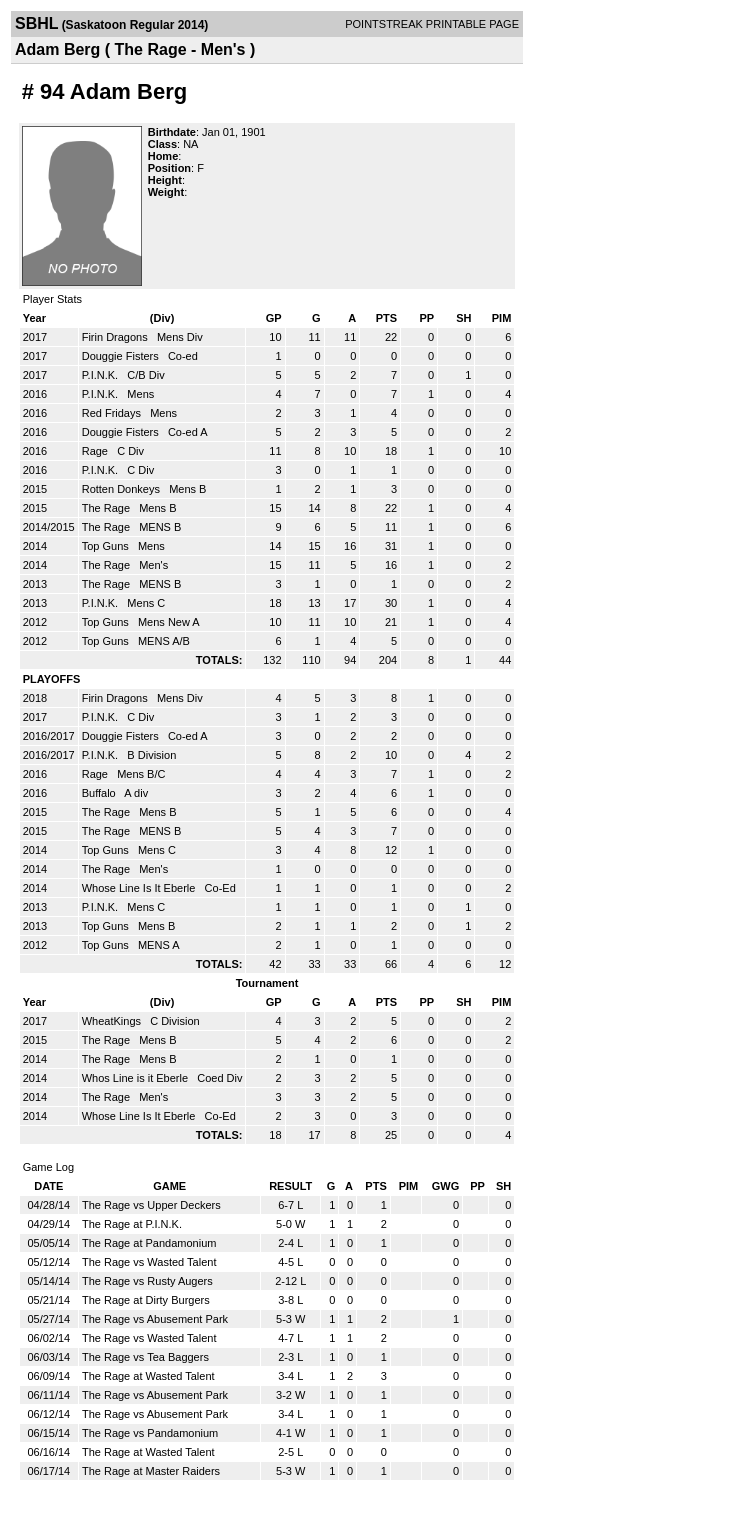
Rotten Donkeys (122, 489)
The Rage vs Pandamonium (150, 1433)
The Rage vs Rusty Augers (147, 1281)
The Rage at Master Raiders (151, 1471)
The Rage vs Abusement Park (155, 1319)
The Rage (107, 508)
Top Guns (107, 546)
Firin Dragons (116, 337)
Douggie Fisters (122, 356)
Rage (96, 451)
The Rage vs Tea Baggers (145, 1357)
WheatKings (113, 1021)
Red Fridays (113, 413)
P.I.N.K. (102, 375)
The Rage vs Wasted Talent (149, 1262)
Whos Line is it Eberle (136, 1078)
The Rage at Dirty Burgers (146, 1300)
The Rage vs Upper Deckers (151, 1205)
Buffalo (100, 793)
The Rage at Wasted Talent (148, 1376)
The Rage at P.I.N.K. (132, 1224)
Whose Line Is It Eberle (140, 888)
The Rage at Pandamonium (149, 1243)
